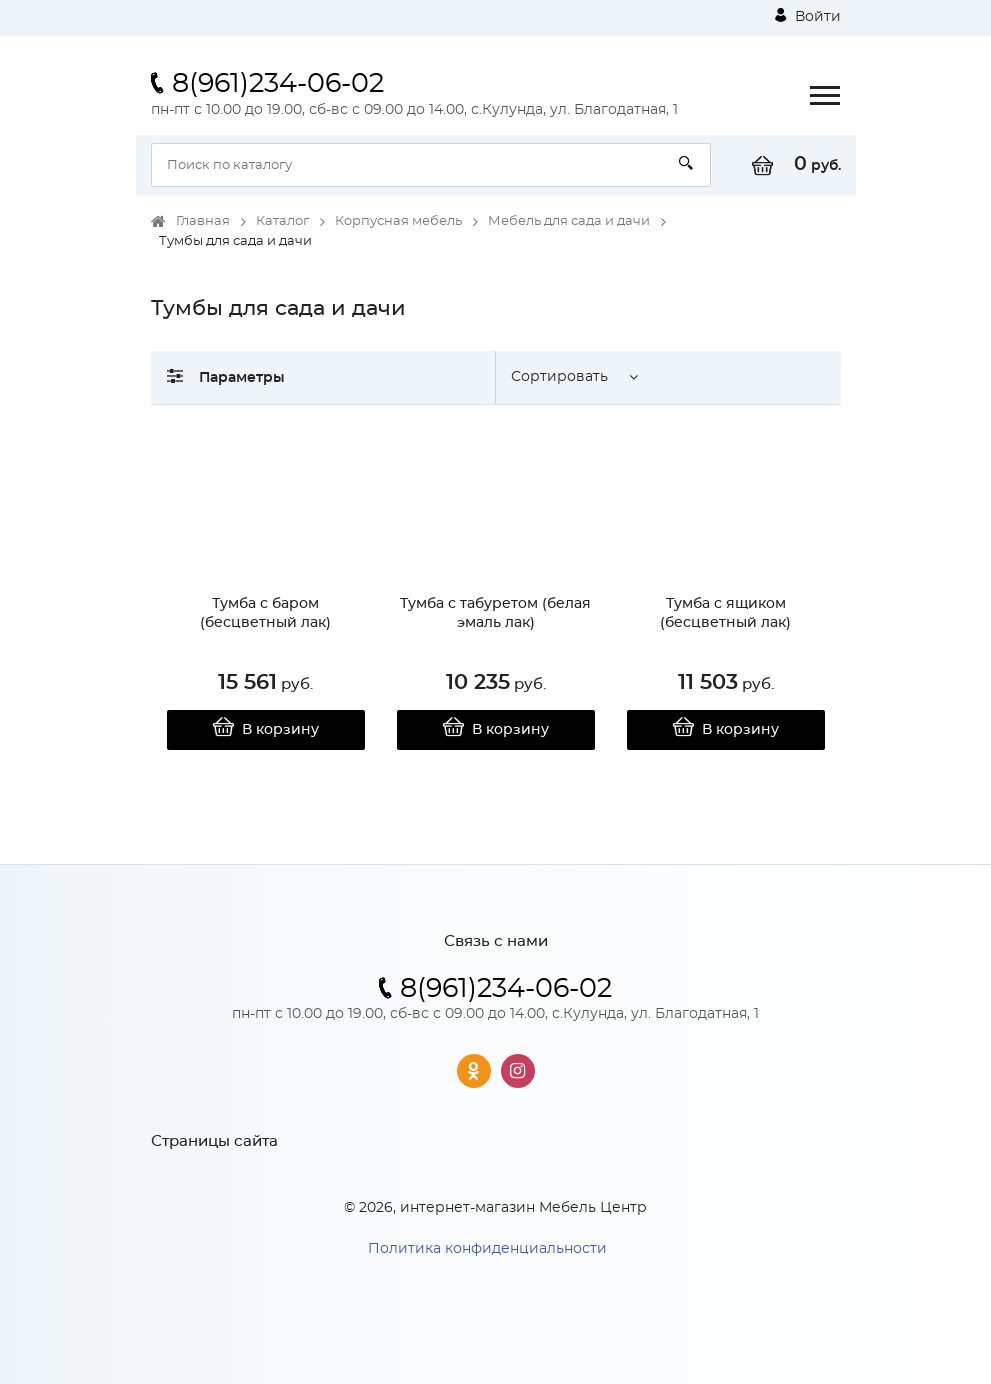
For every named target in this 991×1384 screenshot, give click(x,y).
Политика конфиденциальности (487, 1249)
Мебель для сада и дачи (569, 221)
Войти (808, 16)
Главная (203, 221)
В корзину (265, 730)
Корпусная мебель (398, 221)
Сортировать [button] (559, 377)
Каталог (282, 221)
